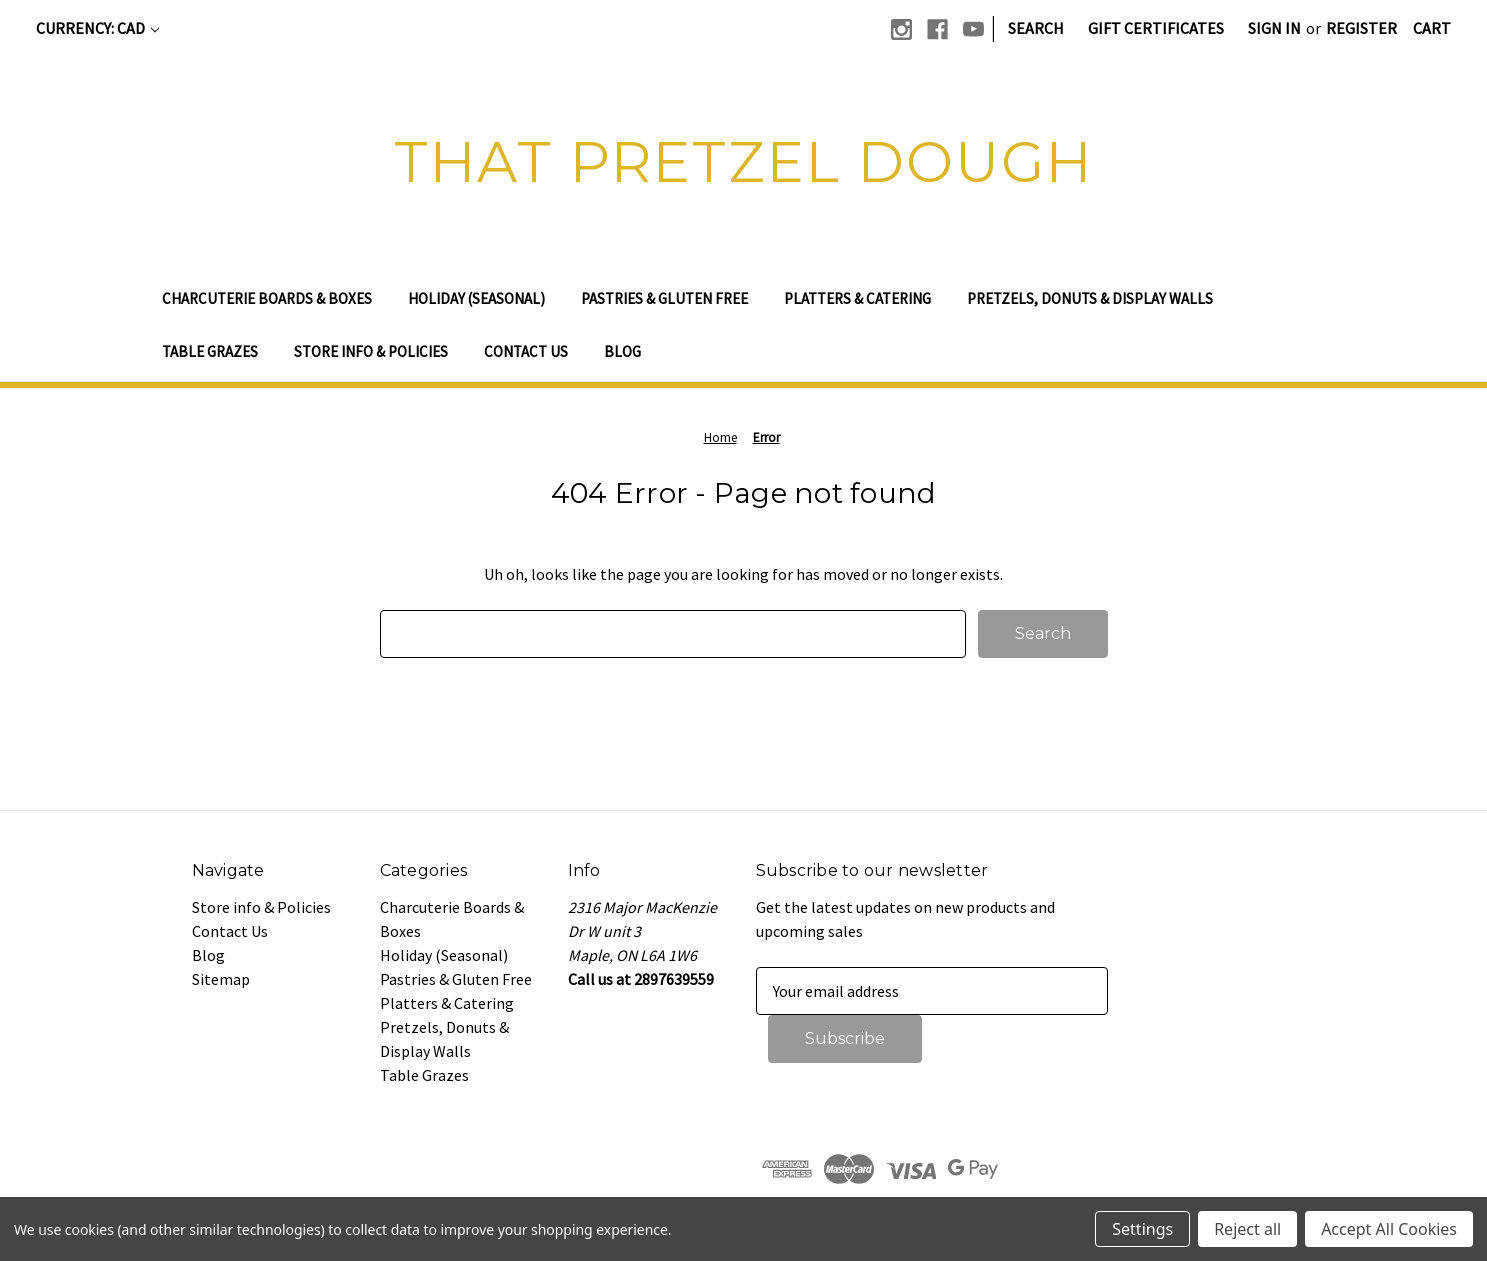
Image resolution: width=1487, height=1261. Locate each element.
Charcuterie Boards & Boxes (267, 298)
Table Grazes (210, 351)
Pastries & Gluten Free (664, 298)
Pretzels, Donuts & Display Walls (1090, 298)
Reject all (1247, 1229)
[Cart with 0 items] (1432, 28)
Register (1361, 28)
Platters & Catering (857, 298)
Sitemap (221, 979)
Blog (622, 351)
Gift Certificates (1156, 28)
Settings (1142, 1229)
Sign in (1274, 28)
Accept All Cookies (1389, 1229)
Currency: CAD (97, 28)
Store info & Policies (371, 351)
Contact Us (526, 351)
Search (1036, 28)
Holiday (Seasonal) (476, 298)
